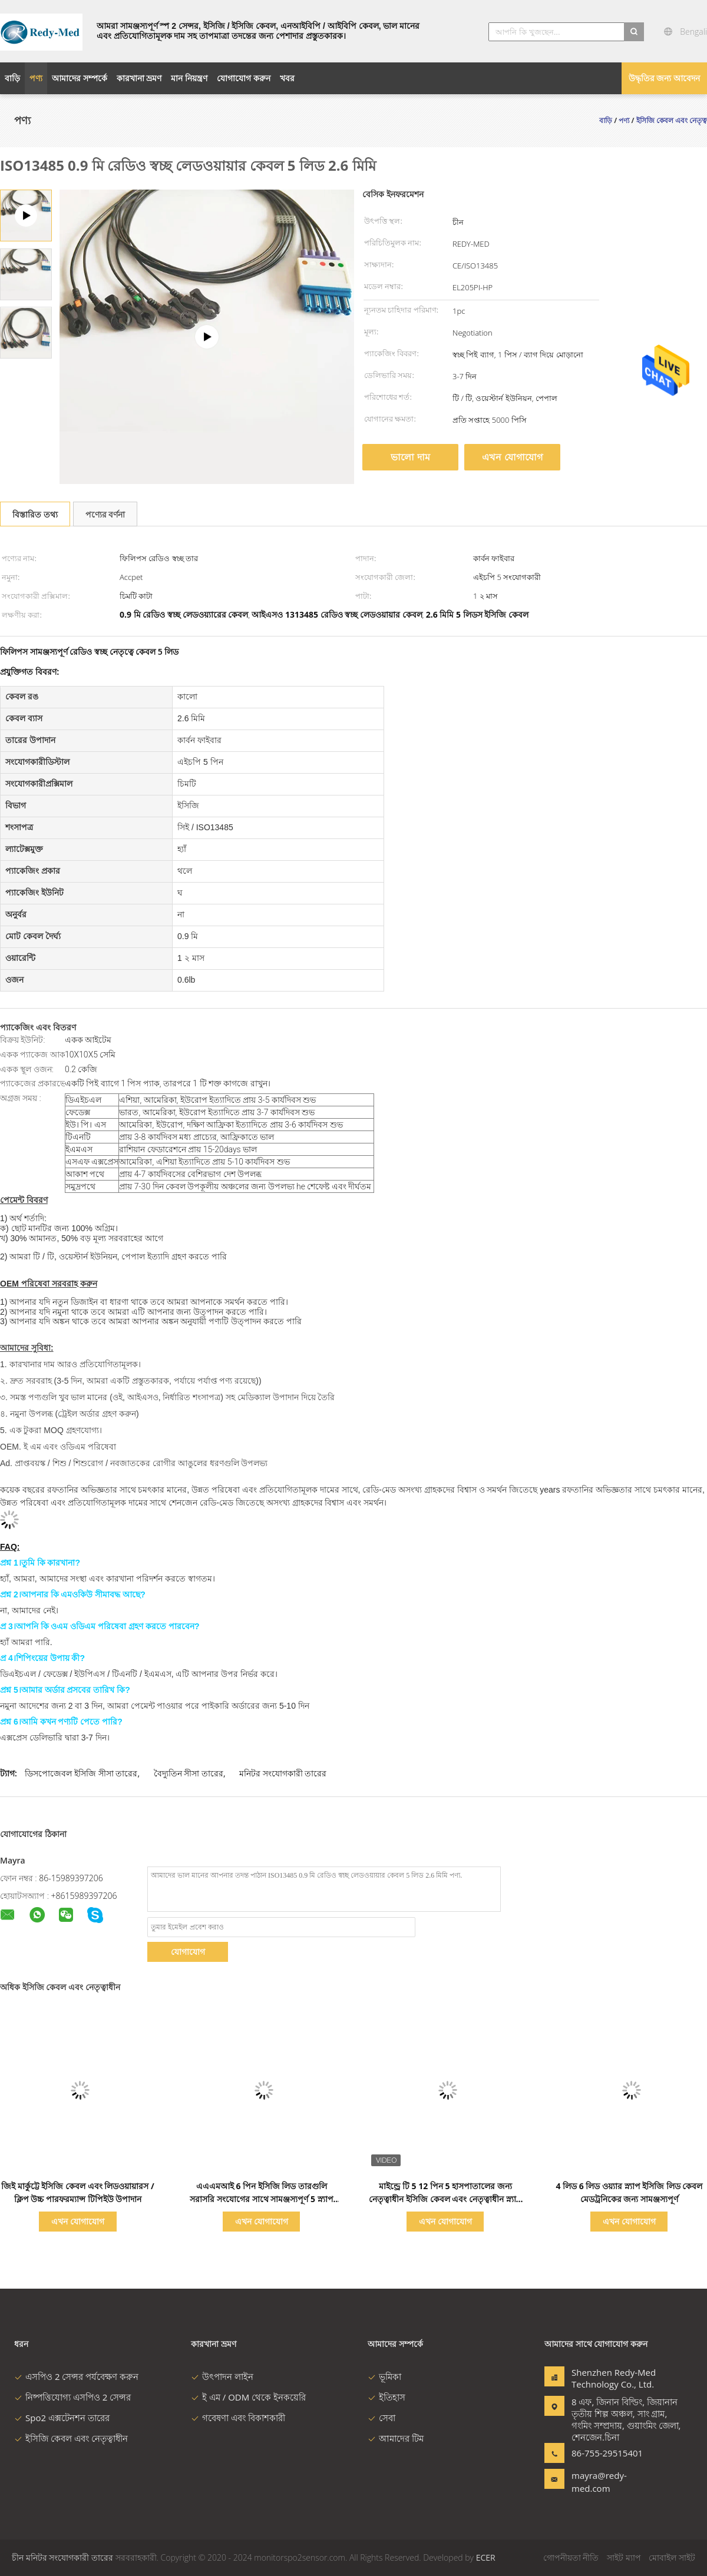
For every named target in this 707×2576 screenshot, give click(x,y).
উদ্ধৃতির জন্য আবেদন (664, 78)
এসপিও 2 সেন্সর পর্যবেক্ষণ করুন (76, 2376)
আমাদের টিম (396, 2438)
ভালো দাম (410, 456)
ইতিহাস (386, 2397)
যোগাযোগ (188, 1951)
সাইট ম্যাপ (624, 2557)
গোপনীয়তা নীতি (571, 2557)
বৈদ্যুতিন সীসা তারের (188, 1773)
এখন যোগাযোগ (512, 456)
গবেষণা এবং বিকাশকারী (238, 2418)
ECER (485, 2557)
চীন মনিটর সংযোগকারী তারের (62, 2557)
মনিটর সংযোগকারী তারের (282, 1773)
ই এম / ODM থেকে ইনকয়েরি (248, 2397)
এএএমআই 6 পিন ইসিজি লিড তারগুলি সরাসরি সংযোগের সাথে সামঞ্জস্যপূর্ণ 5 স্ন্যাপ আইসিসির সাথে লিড (261, 2198)
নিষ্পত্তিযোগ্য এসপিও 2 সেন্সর (72, 2397)
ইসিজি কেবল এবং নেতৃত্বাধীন (71, 2438)
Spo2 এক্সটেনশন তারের (62, 2418)
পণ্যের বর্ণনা (105, 514)
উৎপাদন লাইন (222, 2376)
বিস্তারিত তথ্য (35, 514)
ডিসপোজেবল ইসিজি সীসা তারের (81, 1773)
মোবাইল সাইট (672, 2557)
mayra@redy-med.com (599, 2481)
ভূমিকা (384, 2376)
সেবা (381, 2418)
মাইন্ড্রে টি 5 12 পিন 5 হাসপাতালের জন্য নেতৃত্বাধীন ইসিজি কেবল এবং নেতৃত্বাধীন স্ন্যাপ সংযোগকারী (445, 2198)
